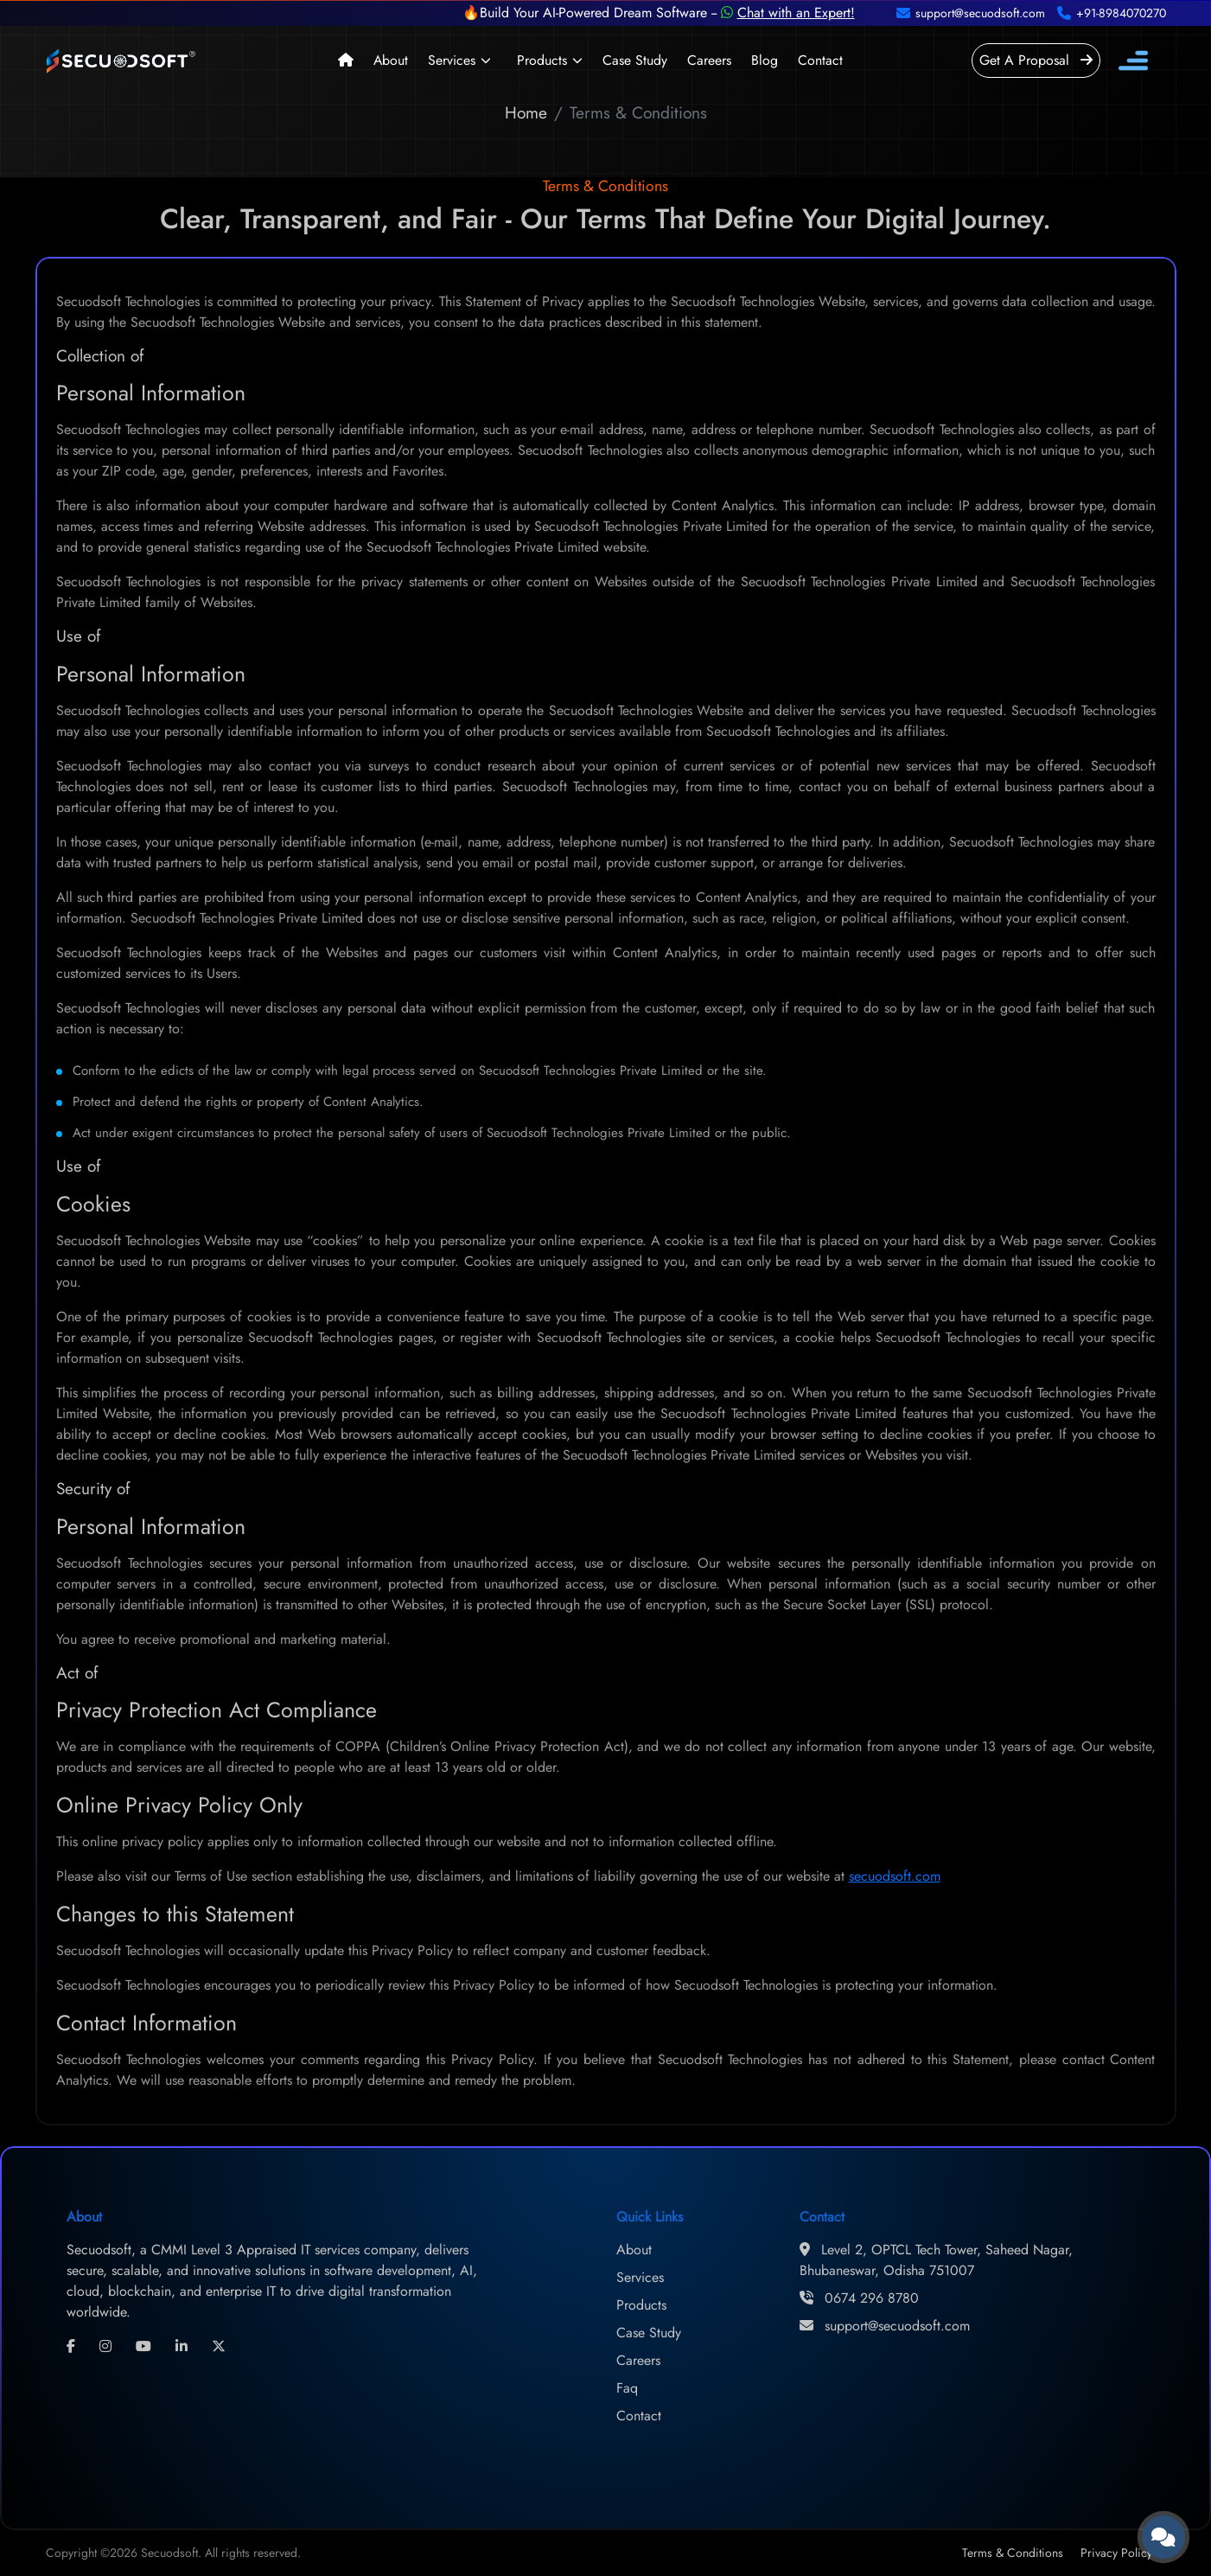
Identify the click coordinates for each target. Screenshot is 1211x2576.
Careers (709, 60)
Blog (764, 60)
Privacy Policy (1116, 2552)
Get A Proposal (1036, 60)
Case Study (634, 60)
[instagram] (105, 2346)
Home (526, 112)
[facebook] (71, 2346)
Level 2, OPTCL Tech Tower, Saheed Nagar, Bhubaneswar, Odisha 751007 (936, 2260)
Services (451, 60)
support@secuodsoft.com (885, 2326)
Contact (820, 60)
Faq (627, 2388)
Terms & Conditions (1012, 2552)
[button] (484, 60)
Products (542, 60)
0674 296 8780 (859, 2298)
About (390, 60)
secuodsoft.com (894, 1876)
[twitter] (219, 2346)
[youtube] (143, 2346)
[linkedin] (181, 2346)
